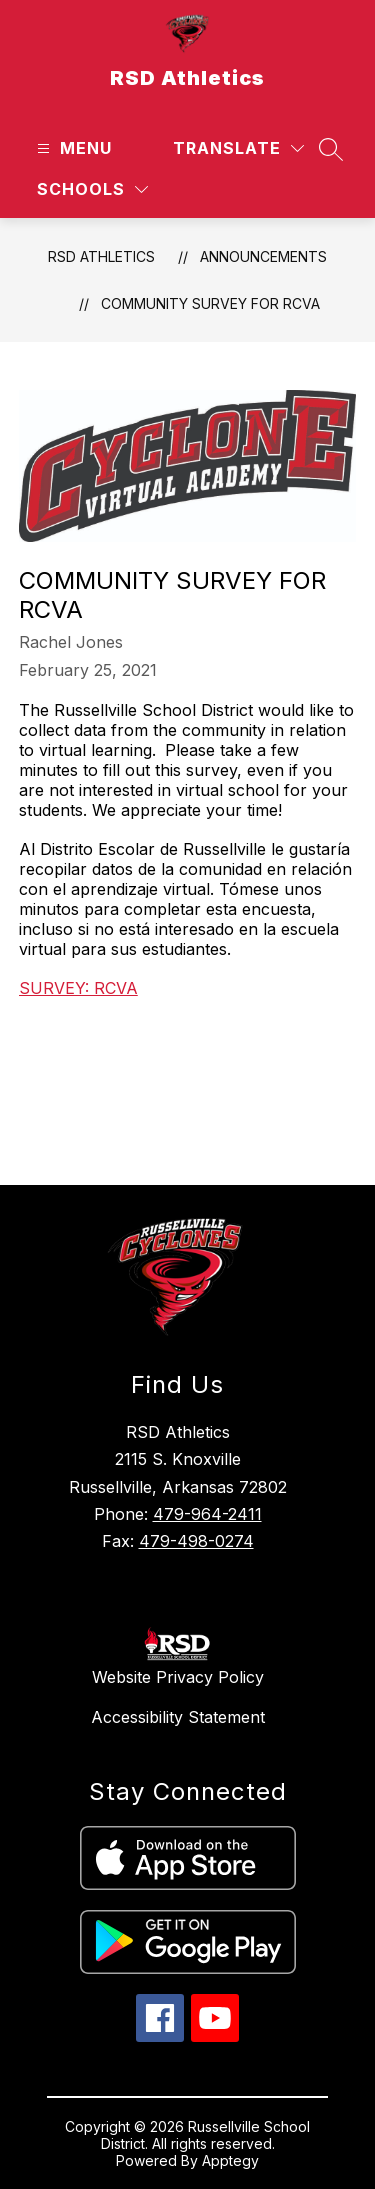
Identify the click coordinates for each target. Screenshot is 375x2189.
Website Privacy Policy (178, 1677)
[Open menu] (72, 148)
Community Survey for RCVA (210, 303)
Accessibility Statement (178, 1717)
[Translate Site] (238, 148)
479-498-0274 (196, 1541)
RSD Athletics (101, 256)
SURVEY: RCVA (78, 988)
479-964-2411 (207, 1514)
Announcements (263, 256)
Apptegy (230, 2160)
